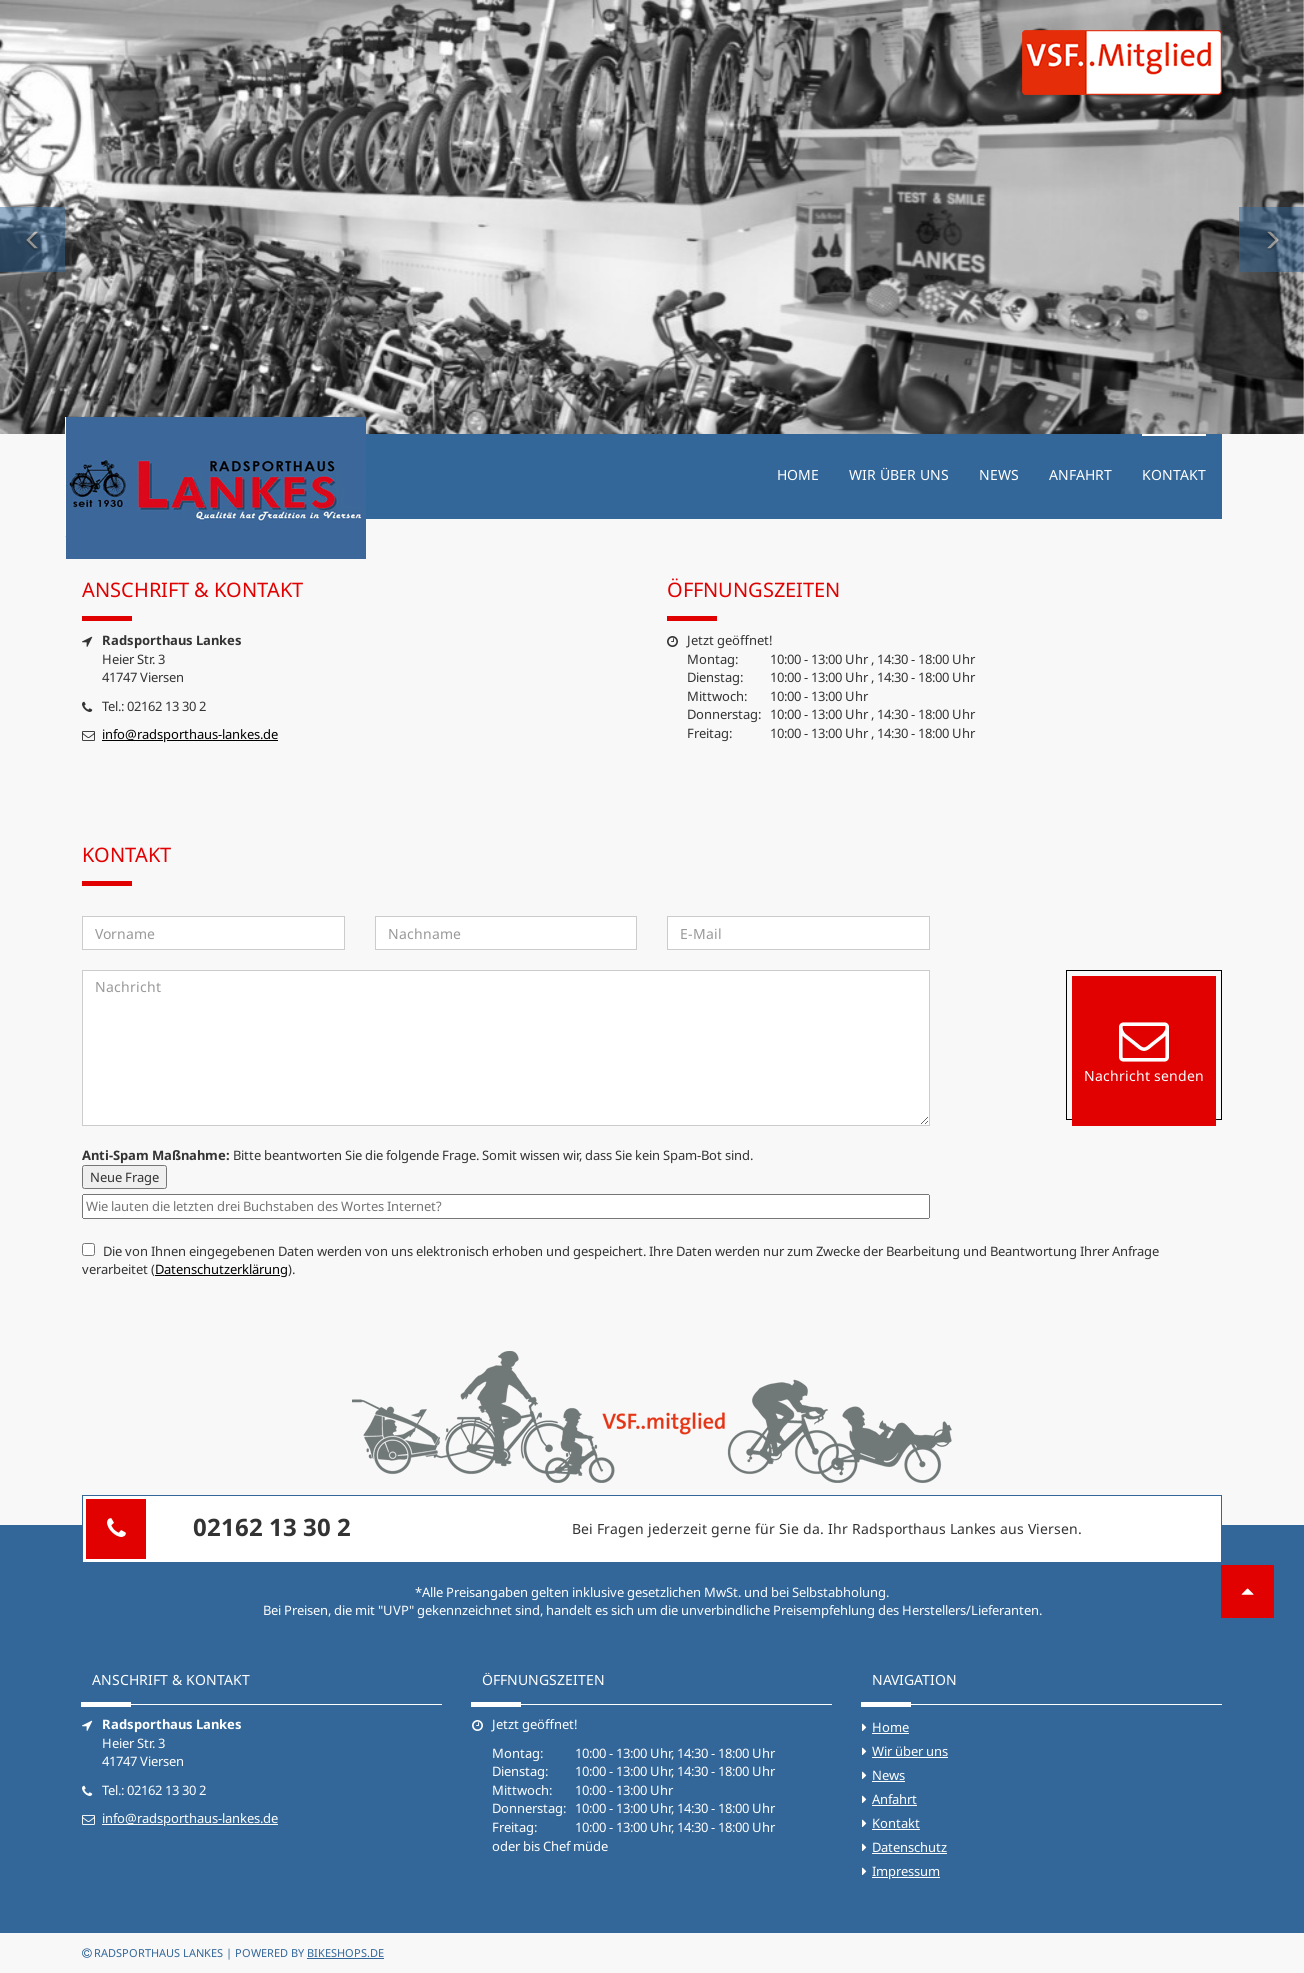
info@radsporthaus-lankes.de (190, 734)
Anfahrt (1080, 474)
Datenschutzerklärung (221, 1269)
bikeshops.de (345, 1952)
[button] (32, 217)
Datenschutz (909, 1847)
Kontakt (1174, 474)
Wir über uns (899, 474)
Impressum (906, 1871)
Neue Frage (124, 1177)
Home (798, 474)
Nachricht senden (1144, 1050)
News (999, 474)
